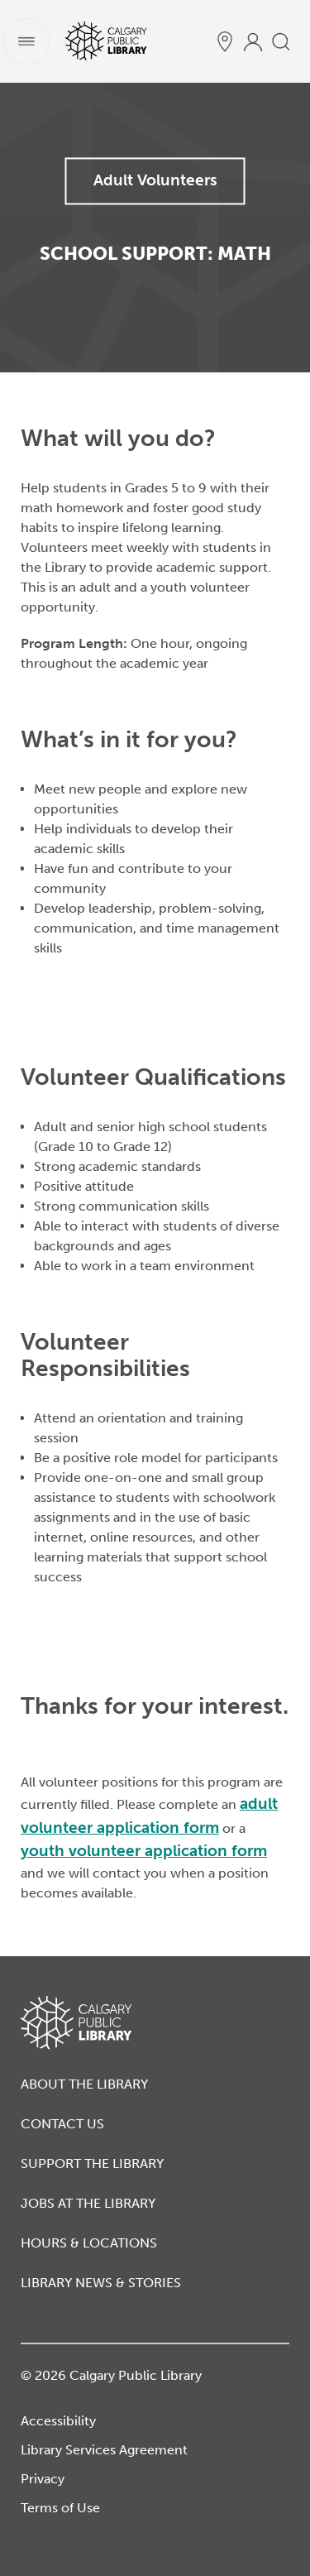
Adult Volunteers (155, 179)
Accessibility (58, 2421)
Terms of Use (60, 2508)
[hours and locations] (225, 41)
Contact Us (62, 2124)
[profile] (253, 41)
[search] (281, 41)
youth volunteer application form (144, 1850)
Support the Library (92, 2163)
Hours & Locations (89, 2243)
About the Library (84, 2084)
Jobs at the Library (88, 2203)
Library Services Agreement (104, 2450)
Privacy (42, 2479)
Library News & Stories (101, 2283)
